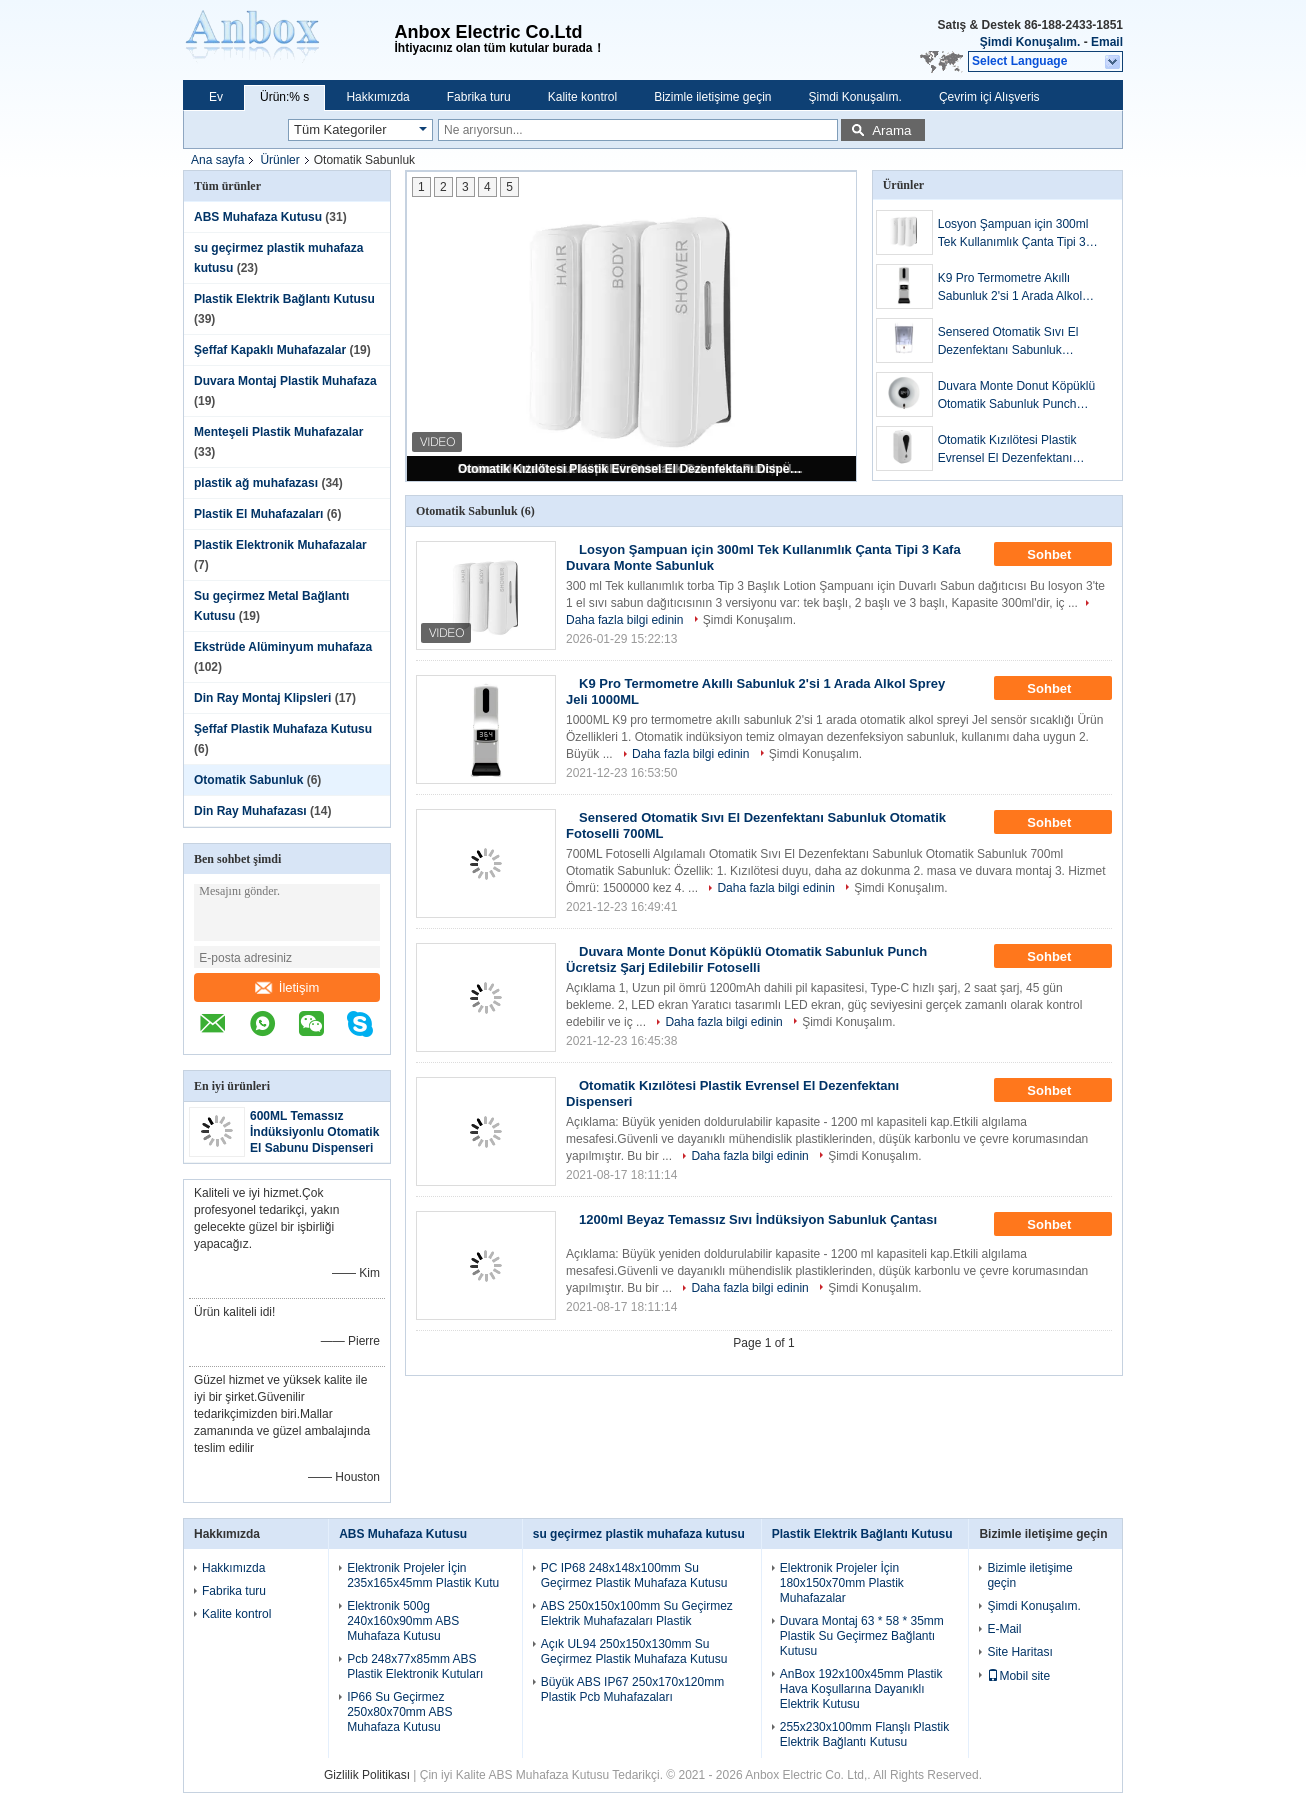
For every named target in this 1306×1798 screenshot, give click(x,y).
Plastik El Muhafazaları (258, 514)
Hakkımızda (377, 97)
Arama (891, 130)
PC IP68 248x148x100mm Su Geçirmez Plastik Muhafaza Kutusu (634, 1575)
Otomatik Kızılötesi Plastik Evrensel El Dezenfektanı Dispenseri (633, 469)
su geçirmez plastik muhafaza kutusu (639, 1534)
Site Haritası (1019, 1652)
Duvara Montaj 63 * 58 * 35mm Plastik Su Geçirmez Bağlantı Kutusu (862, 1636)
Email (1107, 42)
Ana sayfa (217, 160)
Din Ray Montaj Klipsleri (262, 698)
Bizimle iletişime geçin (712, 97)
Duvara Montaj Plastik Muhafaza (285, 381)
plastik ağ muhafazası (256, 483)
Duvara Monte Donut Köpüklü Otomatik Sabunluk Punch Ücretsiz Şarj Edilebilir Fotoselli (1020, 396)
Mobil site (1018, 1676)
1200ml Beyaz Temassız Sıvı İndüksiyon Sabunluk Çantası (758, 1219)
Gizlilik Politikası (367, 1775)
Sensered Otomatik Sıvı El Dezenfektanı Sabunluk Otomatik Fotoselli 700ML (1008, 342)
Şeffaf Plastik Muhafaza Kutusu (283, 729)
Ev (216, 97)
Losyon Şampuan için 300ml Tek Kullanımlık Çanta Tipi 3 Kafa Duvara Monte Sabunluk (1016, 234)
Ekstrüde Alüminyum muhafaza (283, 647)
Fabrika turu (479, 97)
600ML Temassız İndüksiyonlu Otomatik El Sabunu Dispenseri (314, 1132)
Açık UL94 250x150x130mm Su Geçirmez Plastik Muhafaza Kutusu (634, 1651)
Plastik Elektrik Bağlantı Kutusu (284, 299)
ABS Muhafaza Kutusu (258, 217)
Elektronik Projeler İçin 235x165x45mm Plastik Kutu (423, 1575)
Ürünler (279, 160)
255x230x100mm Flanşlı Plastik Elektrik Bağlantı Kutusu (864, 1734)
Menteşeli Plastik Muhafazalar (278, 432)
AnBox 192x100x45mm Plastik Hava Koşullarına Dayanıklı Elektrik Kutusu (861, 1689)
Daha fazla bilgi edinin (690, 754)
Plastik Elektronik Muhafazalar (280, 545)
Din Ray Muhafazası (250, 811)
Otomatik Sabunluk (248, 780)
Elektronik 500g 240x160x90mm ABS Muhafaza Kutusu (403, 1621)
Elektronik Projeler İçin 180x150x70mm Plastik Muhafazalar (842, 1583)
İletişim (287, 987)
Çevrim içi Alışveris (989, 97)
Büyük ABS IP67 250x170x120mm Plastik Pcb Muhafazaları (632, 1689)
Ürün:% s (284, 97)
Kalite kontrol (582, 97)
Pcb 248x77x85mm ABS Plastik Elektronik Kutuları (415, 1666)
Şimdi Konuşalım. (1030, 42)
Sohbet (1063, 555)
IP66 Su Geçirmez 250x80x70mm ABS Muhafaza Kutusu (399, 1712)
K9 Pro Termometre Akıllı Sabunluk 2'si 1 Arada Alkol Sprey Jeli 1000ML (1010, 288)
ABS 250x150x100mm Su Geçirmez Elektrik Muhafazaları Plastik (637, 1613)
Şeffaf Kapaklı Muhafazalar (270, 350)
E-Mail (1004, 1629)
